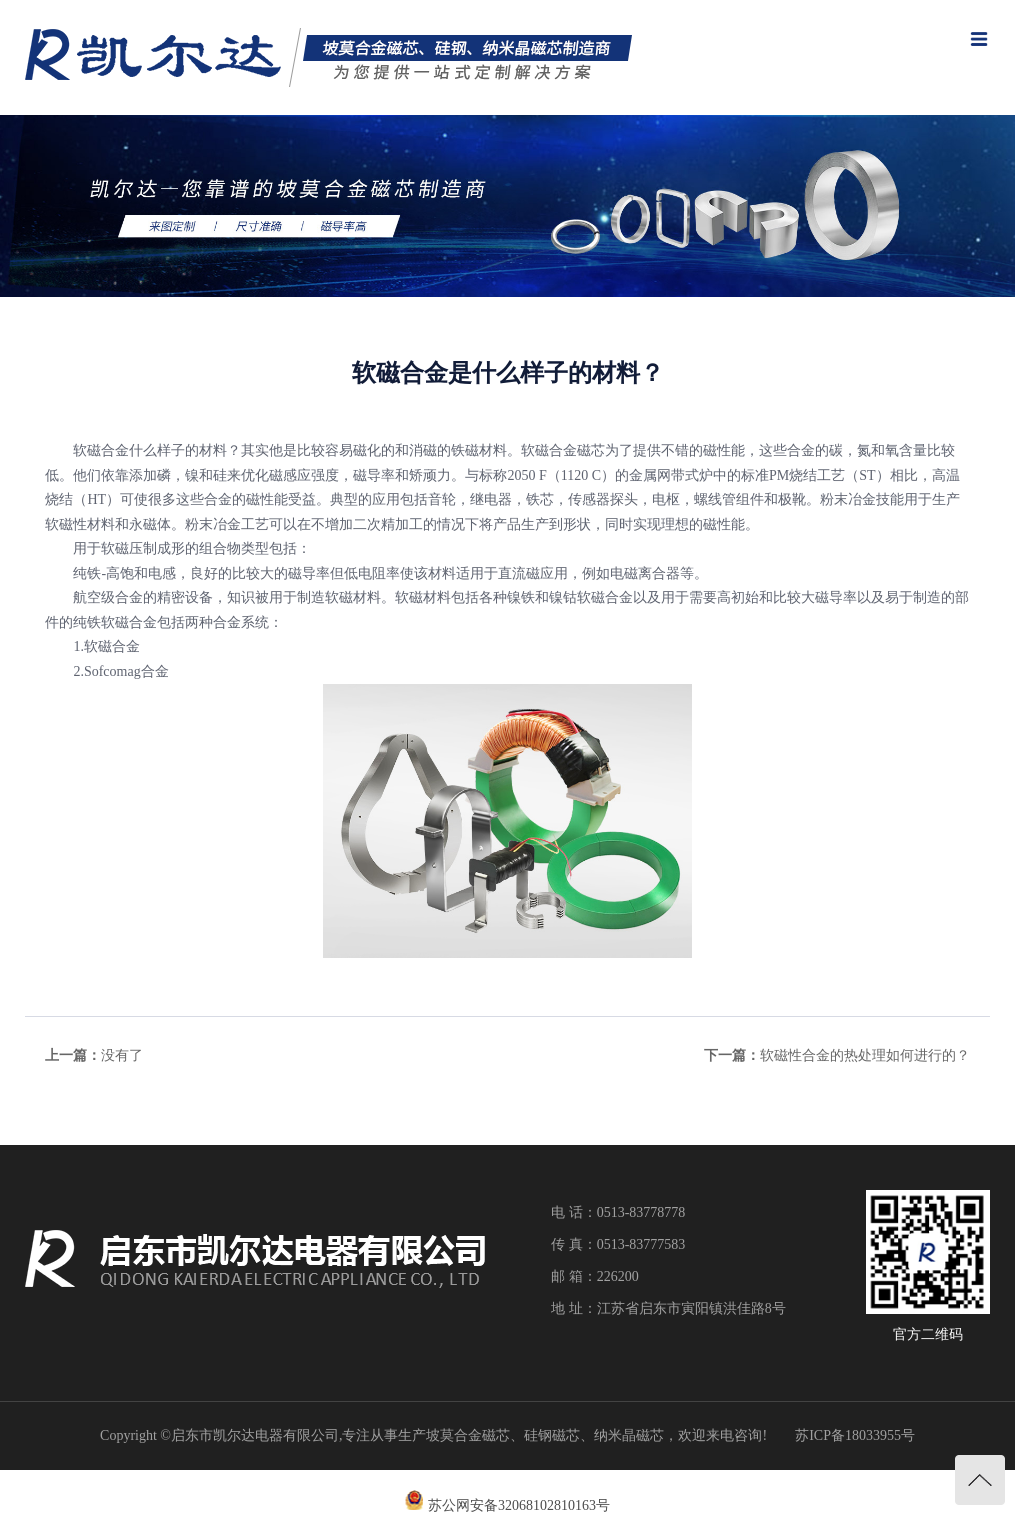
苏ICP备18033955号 (855, 1435)
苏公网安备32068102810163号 (519, 1505)
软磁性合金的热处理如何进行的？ (865, 1055)
